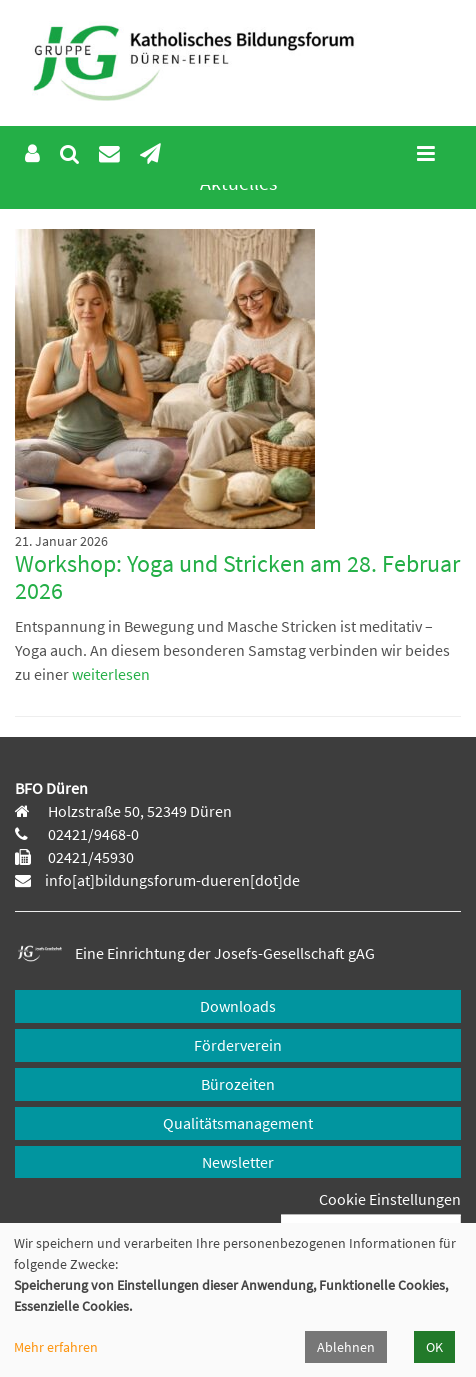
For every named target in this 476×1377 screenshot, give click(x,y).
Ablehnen (346, 1347)
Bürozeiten (238, 1084)
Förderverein (238, 1045)
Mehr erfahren (56, 1347)
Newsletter (238, 1162)
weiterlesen (109, 674)
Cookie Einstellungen (390, 1199)
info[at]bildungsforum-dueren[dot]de (172, 880)
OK (434, 1347)
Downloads (238, 1006)
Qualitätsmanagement (238, 1123)
